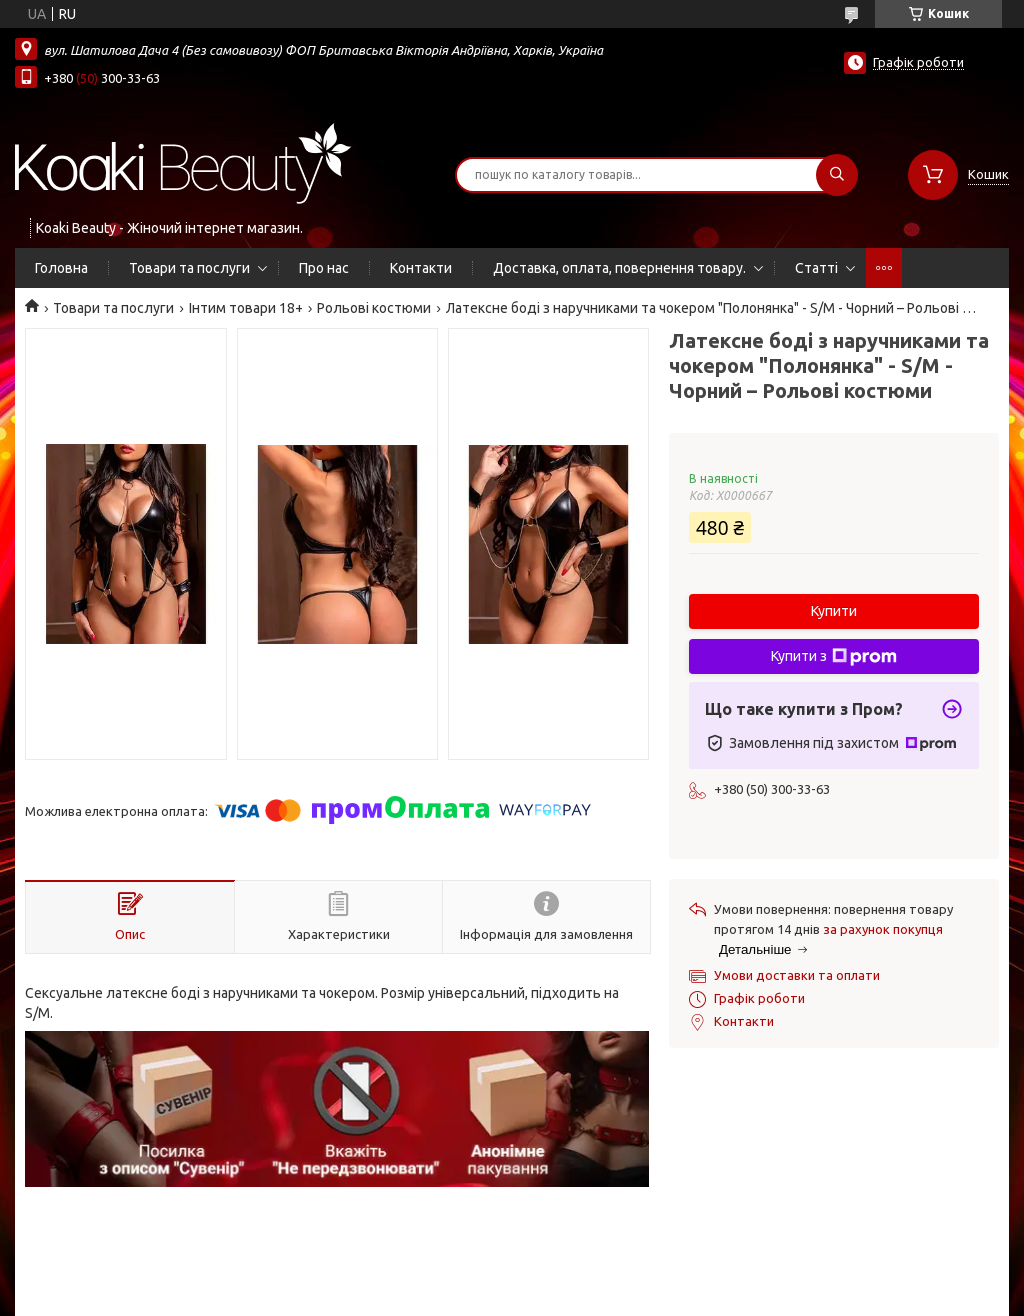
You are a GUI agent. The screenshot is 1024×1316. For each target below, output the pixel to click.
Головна (61, 268)
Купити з (834, 657)
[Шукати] (837, 175)
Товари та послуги (189, 268)
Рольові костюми (374, 308)
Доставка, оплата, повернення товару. (619, 268)
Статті (816, 268)
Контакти (421, 268)
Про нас (324, 268)
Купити (834, 611)
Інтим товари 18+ (246, 308)
